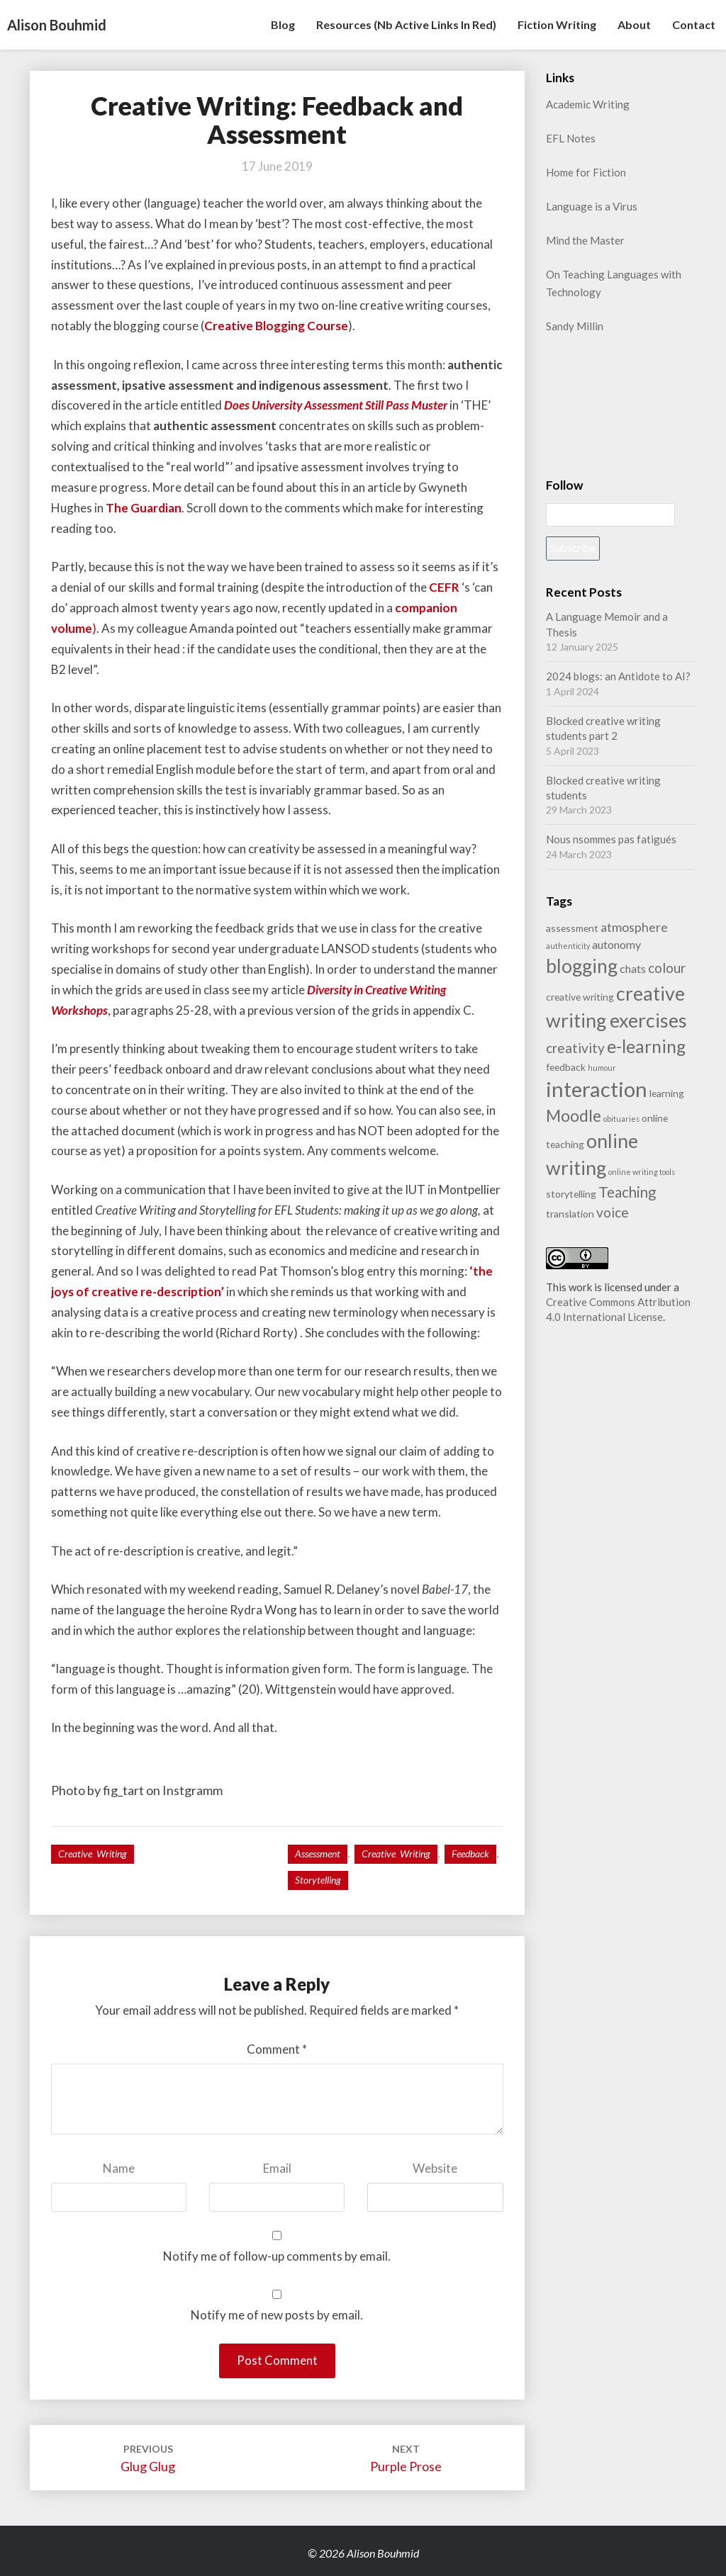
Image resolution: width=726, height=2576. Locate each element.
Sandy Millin (574, 326)
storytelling (318, 1880)
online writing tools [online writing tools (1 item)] (641, 1171)
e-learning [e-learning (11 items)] (646, 1046)
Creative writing (92, 1853)
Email (277, 2168)
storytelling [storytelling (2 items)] (571, 1194)
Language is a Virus (591, 206)
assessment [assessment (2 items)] (572, 928)
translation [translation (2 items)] (570, 1214)
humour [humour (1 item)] (602, 1067)
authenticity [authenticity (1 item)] (568, 945)
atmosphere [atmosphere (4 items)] (634, 927)
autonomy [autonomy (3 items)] (616, 944)
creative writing (396, 1853)
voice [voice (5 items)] (612, 1212)
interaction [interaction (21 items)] (596, 1088)
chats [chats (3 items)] (633, 968)
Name (119, 2168)
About (634, 24)
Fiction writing (557, 24)
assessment (317, 1853)
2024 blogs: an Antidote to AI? (618, 676)
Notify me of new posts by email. (277, 2314)
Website (435, 2168)
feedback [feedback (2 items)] (566, 1067)
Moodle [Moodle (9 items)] (573, 1115)
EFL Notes (571, 138)
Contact (693, 24)
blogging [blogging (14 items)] (582, 966)
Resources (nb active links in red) (406, 24)
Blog (283, 24)
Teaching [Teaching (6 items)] (627, 1191)
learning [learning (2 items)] (666, 1093)
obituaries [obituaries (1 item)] (621, 1118)
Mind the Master (585, 240)
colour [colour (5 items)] (667, 968)
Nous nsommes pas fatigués (611, 839)
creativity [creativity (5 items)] (575, 1048)
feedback (470, 1853)
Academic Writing (588, 104)
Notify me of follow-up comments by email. (277, 2256)
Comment (277, 2049)
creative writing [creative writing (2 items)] (580, 997)
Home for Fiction (586, 172)
